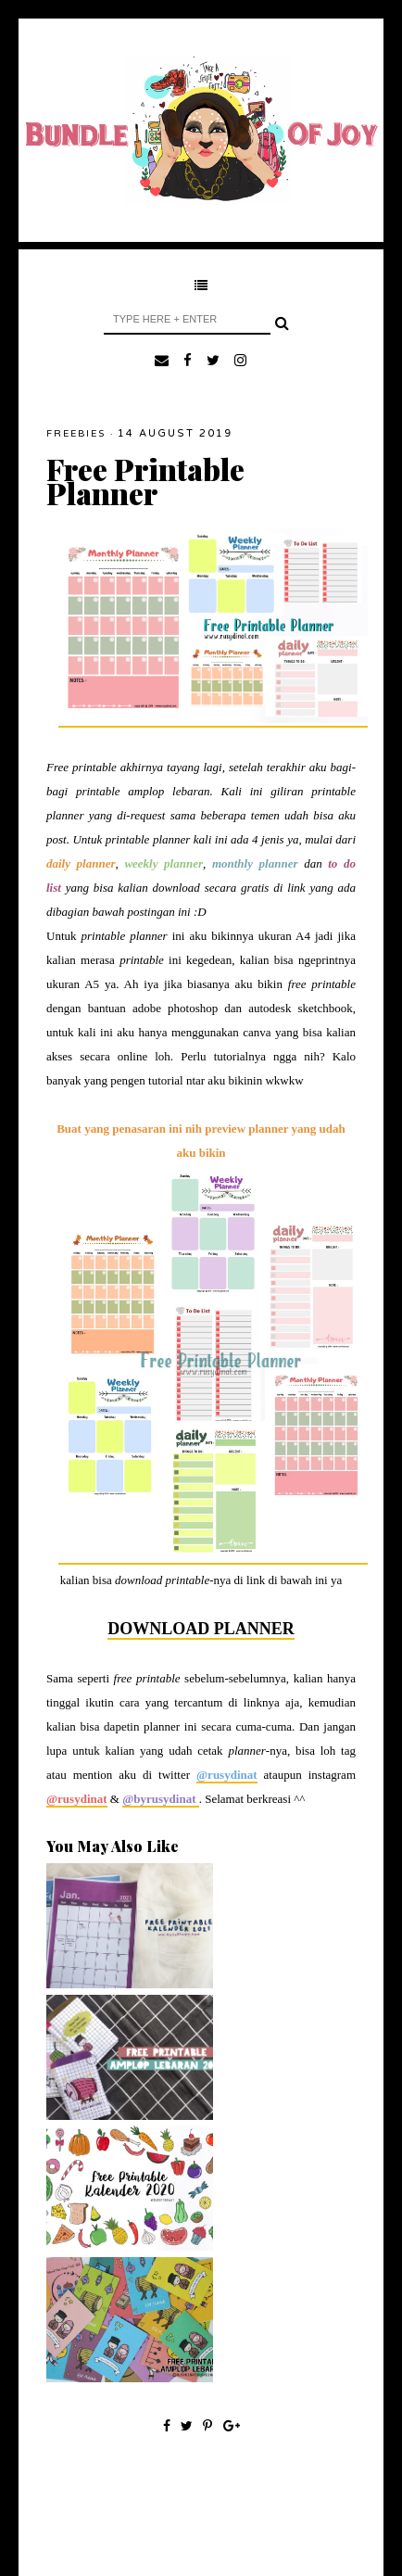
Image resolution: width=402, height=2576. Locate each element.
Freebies (76, 433)
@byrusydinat (160, 1799)
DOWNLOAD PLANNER (201, 1628)
